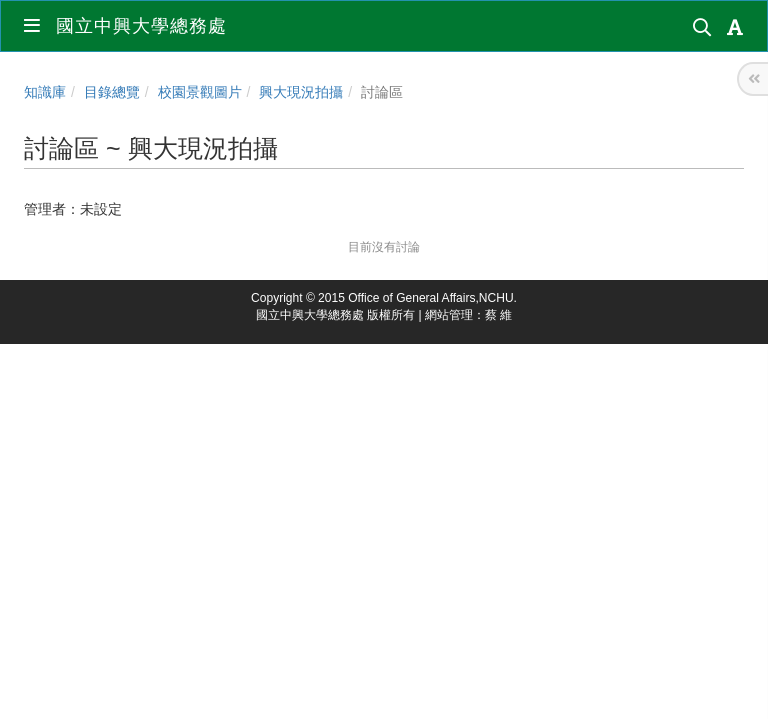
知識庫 (45, 92)
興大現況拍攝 (301, 92)
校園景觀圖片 (200, 92)
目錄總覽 (112, 92)
